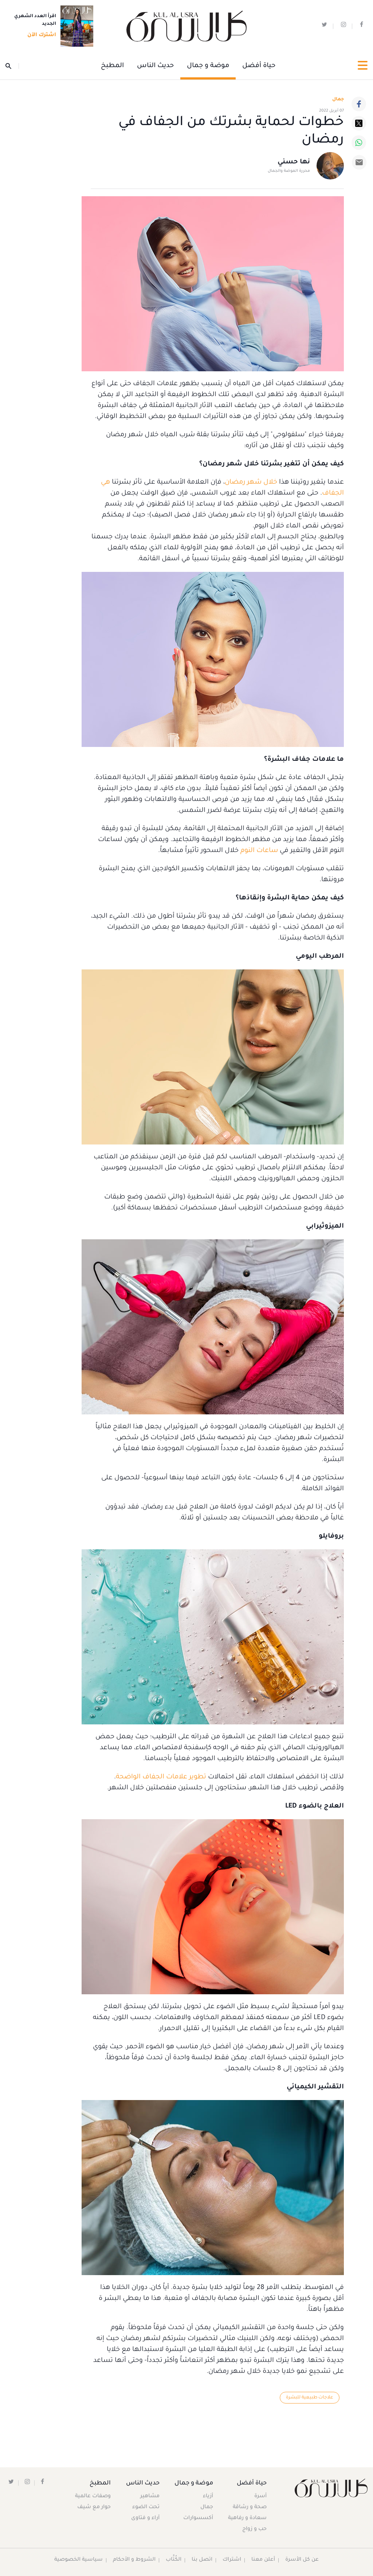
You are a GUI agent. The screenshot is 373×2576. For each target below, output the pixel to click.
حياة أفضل (258, 66)
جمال (206, 2508)
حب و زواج (254, 2530)
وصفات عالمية (93, 2497)
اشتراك (232, 2560)
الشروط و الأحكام (134, 2560)
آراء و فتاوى (145, 2519)
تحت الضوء (146, 2508)
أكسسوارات (197, 2519)
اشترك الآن (39, 35)
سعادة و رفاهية (247, 2519)
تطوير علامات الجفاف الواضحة (161, 1777)
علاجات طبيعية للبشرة (309, 2397)
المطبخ (112, 66)
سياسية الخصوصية (78, 2560)
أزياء (207, 2497)
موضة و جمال (208, 66)
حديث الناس (155, 66)
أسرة (260, 2497)
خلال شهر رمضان (251, 482)
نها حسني (294, 162)
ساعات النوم (259, 851)
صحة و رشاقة (250, 2508)
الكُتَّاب (173, 2560)
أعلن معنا (263, 2560)
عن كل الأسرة (302, 2560)
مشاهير (150, 2497)
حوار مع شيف (94, 2508)
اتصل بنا (202, 2560)
